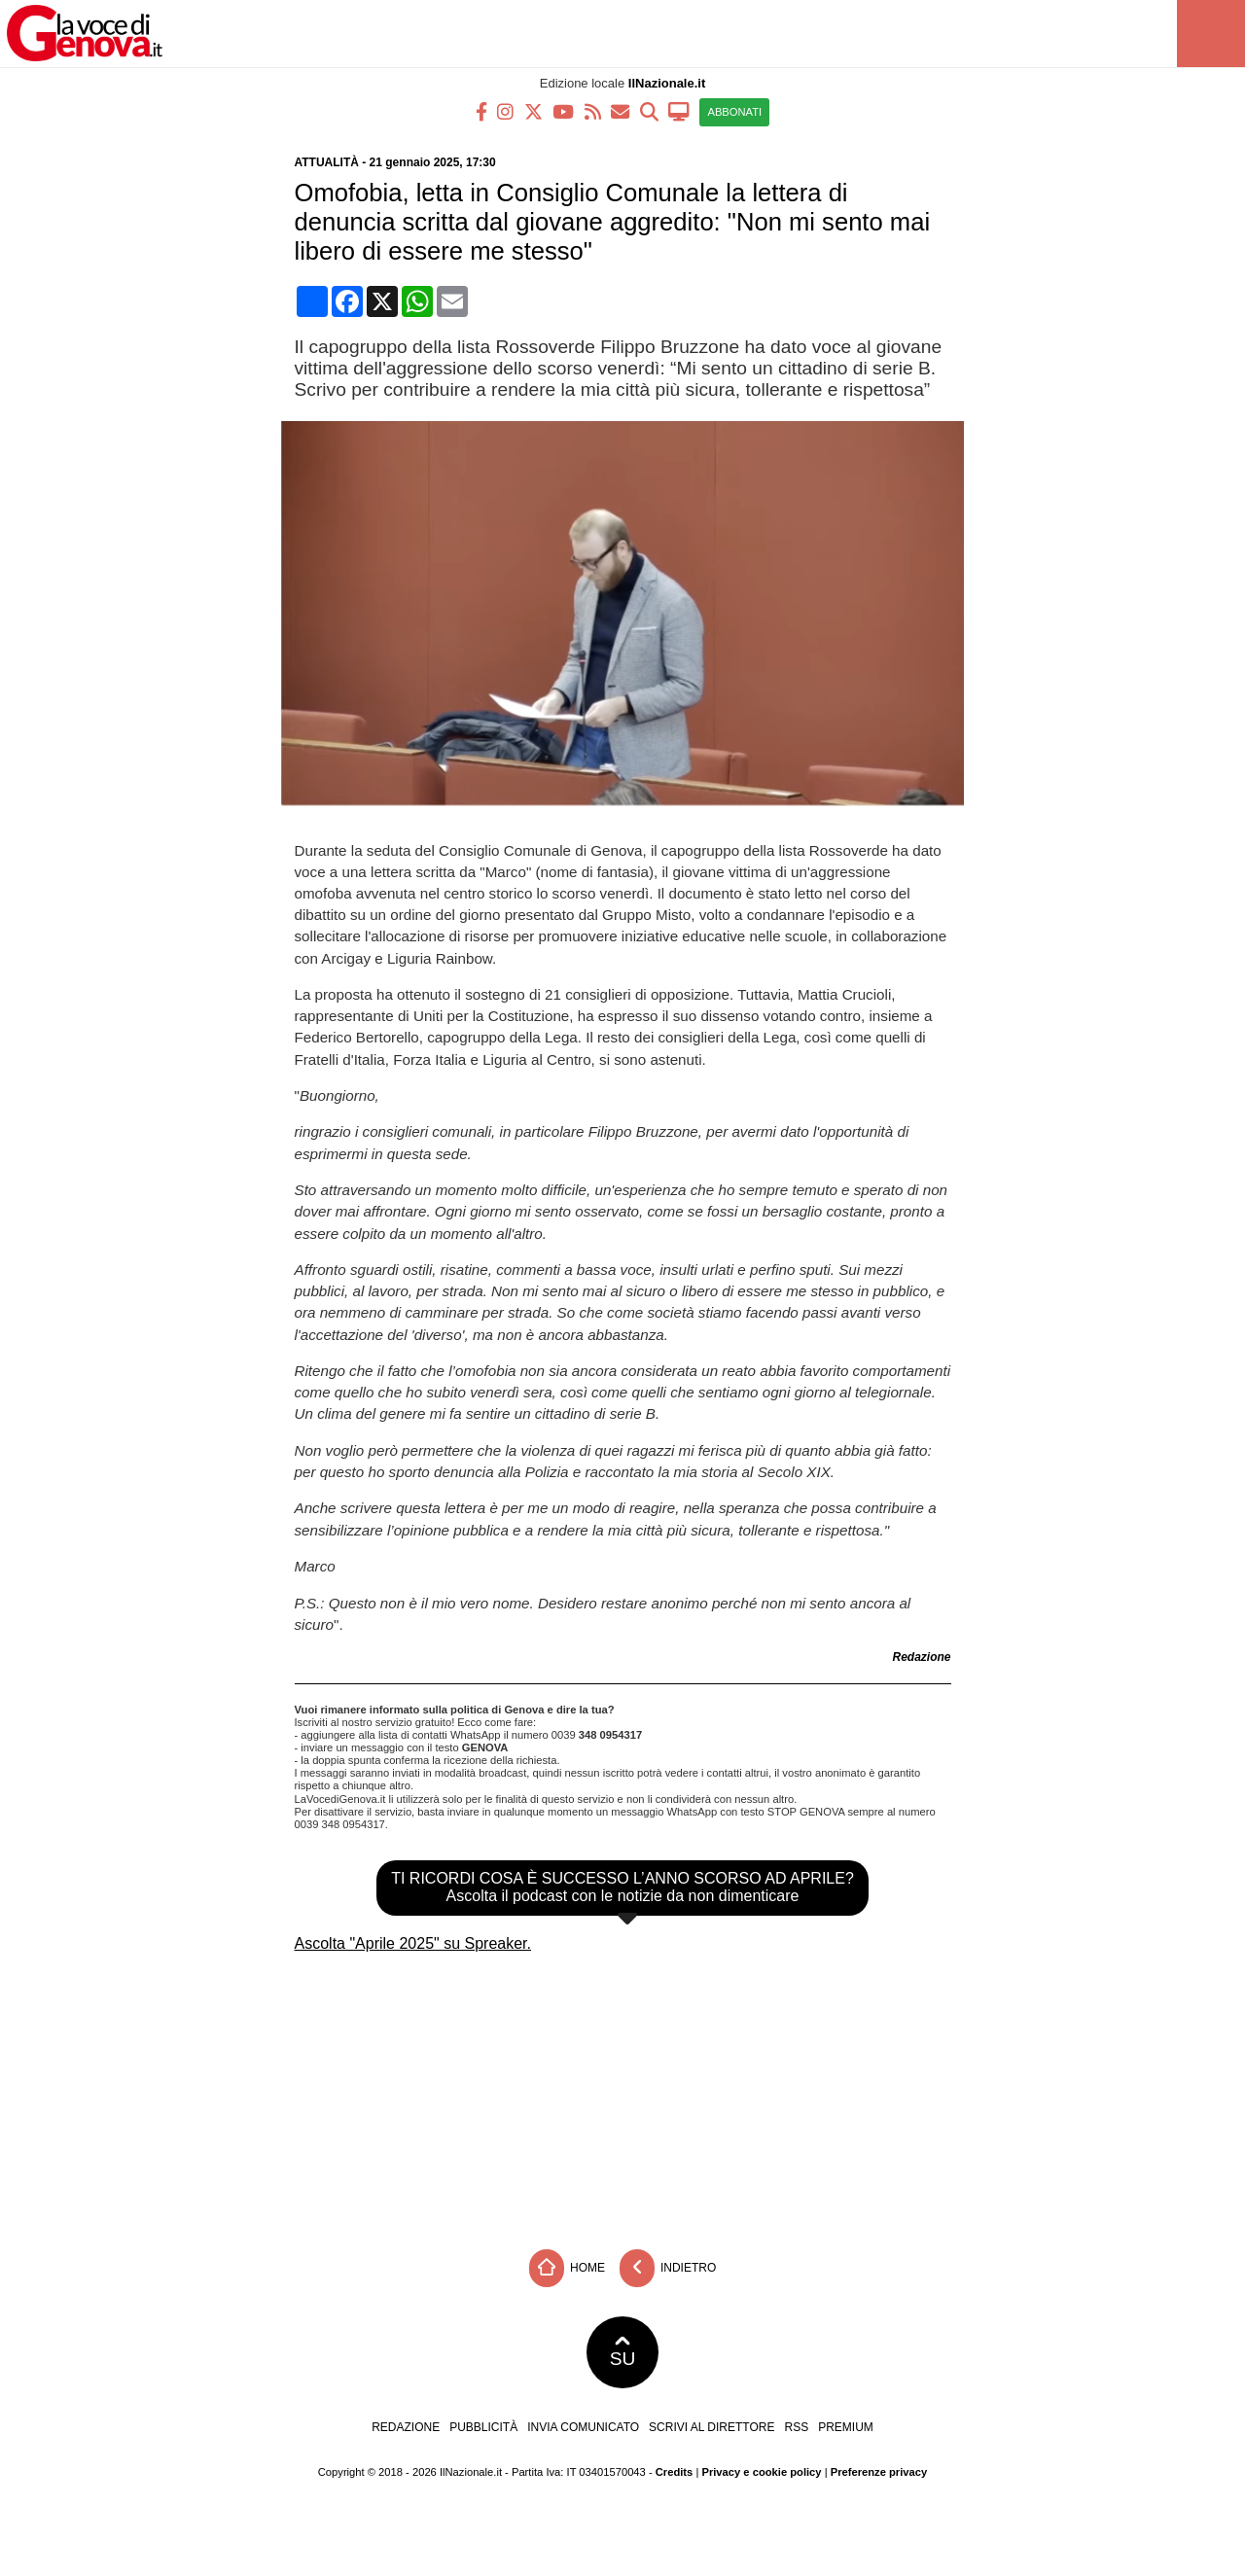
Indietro (668, 2268)
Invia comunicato (583, 2427)
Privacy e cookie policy (761, 2472)
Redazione (406, 2427)
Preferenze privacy (879, 2472)
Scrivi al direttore (711, 2427)
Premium (845, 2427)
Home (567, 2268)
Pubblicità (483, 2427)
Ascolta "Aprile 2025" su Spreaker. (413, 1943)
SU (623, 2352)
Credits (675, 2472)
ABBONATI (734, 112)
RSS (796, 2427)
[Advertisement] (622, 2094)
